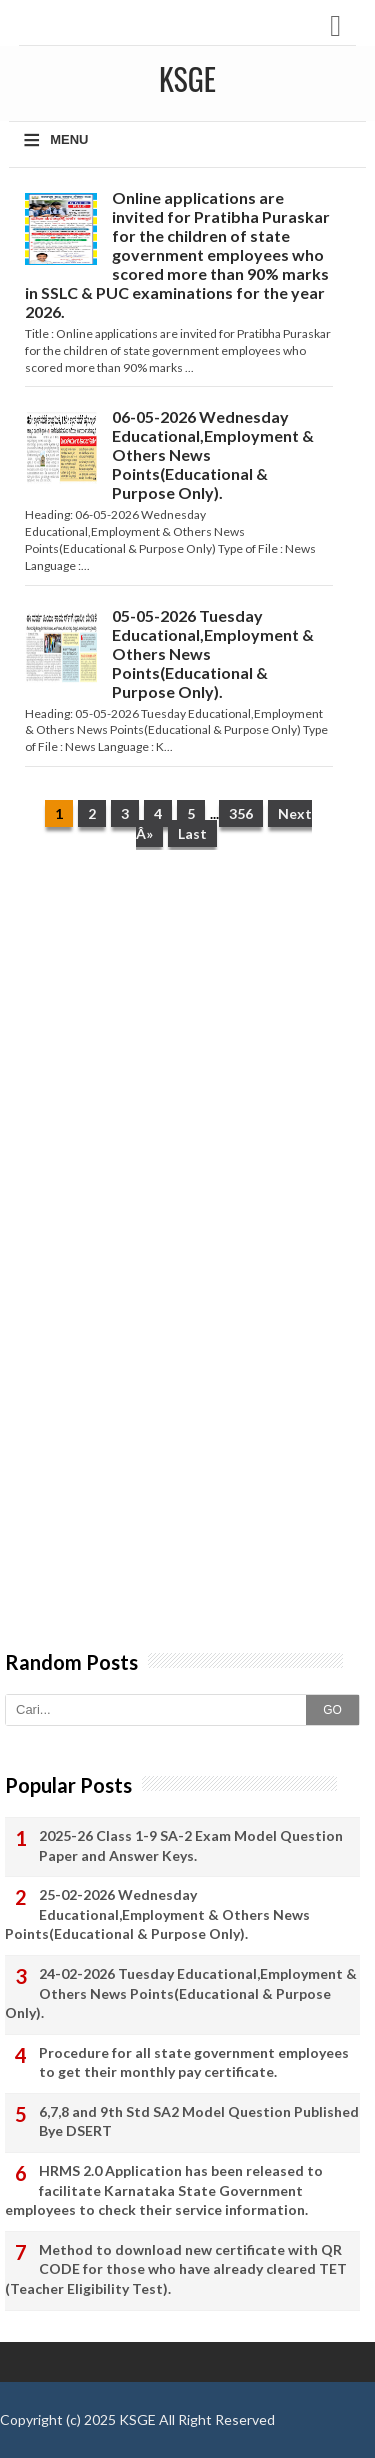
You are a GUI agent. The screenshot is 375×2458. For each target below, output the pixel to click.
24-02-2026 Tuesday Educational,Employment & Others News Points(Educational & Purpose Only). (181, 1993)
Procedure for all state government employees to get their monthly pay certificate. (194, 2062)
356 (241, 813)
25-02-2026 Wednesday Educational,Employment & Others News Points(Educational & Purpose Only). (157, 1914)
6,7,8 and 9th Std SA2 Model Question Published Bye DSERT (199, 2121)
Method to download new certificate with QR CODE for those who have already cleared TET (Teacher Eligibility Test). (176, 2269)
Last (192, 833)
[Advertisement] (187, 1067)
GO (332, 1710)
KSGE (137, 2419)
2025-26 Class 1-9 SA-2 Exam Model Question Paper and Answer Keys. (191, 1845)
